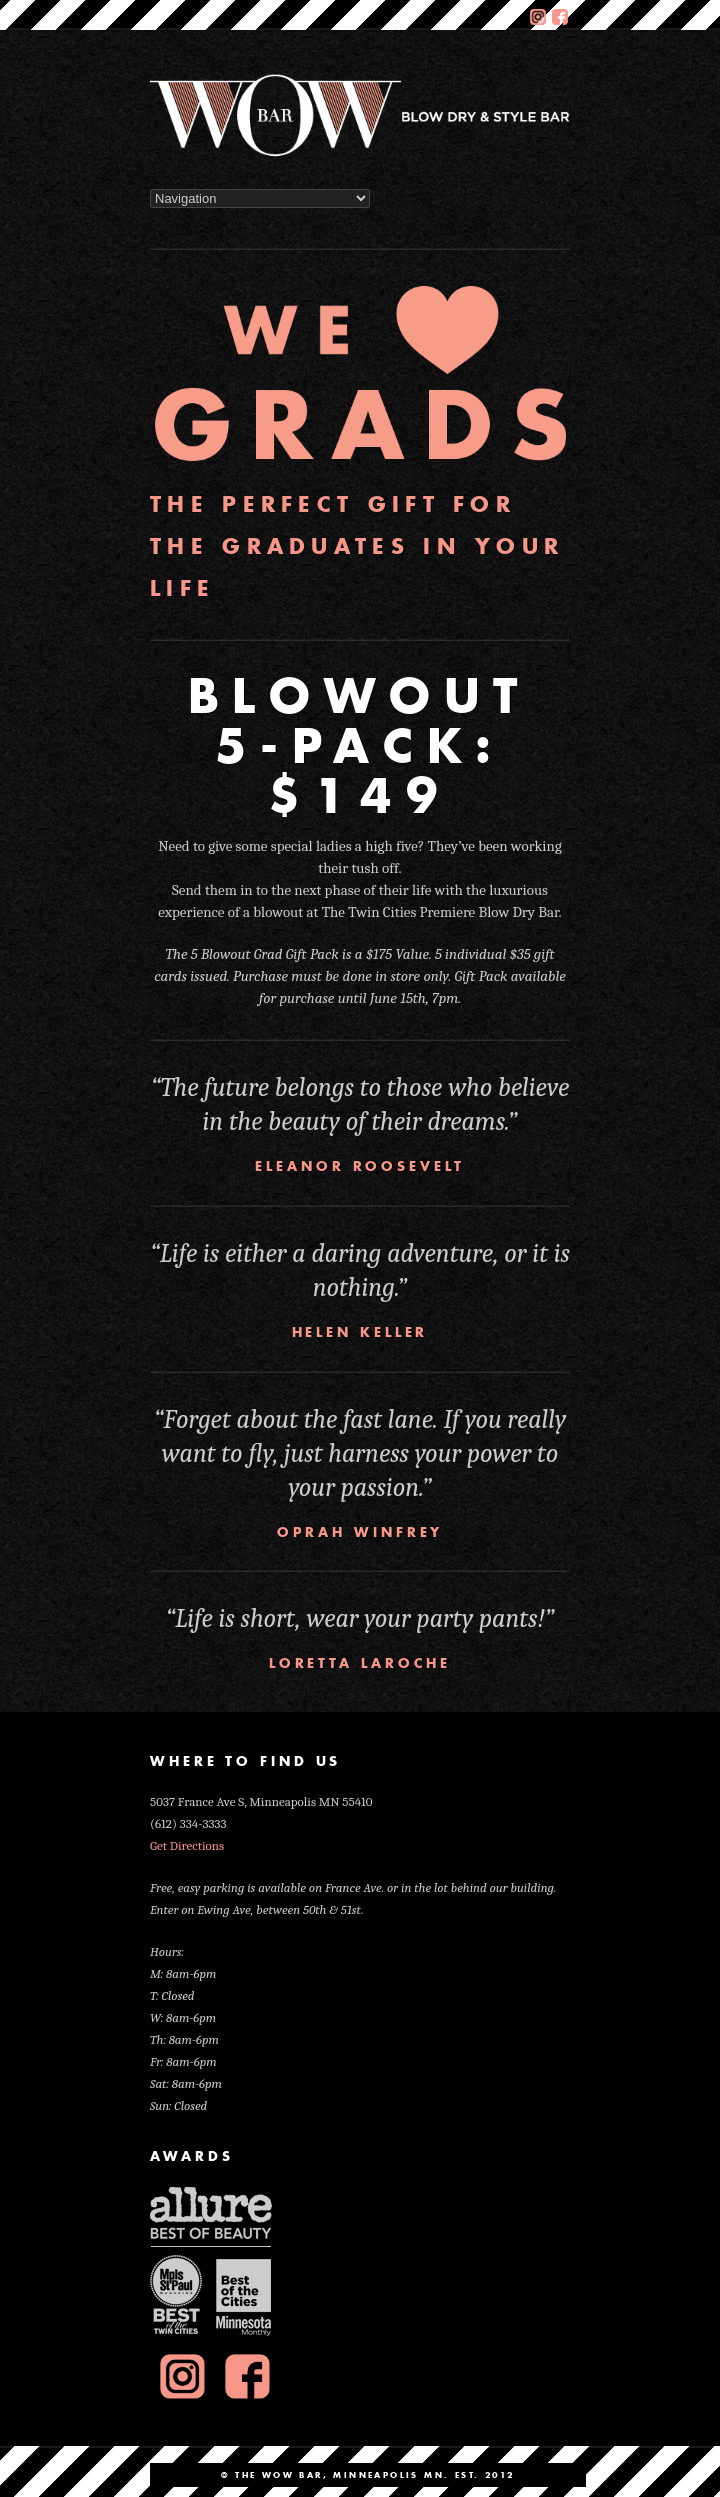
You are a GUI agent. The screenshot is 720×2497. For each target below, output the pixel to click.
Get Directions (187, 1845)
